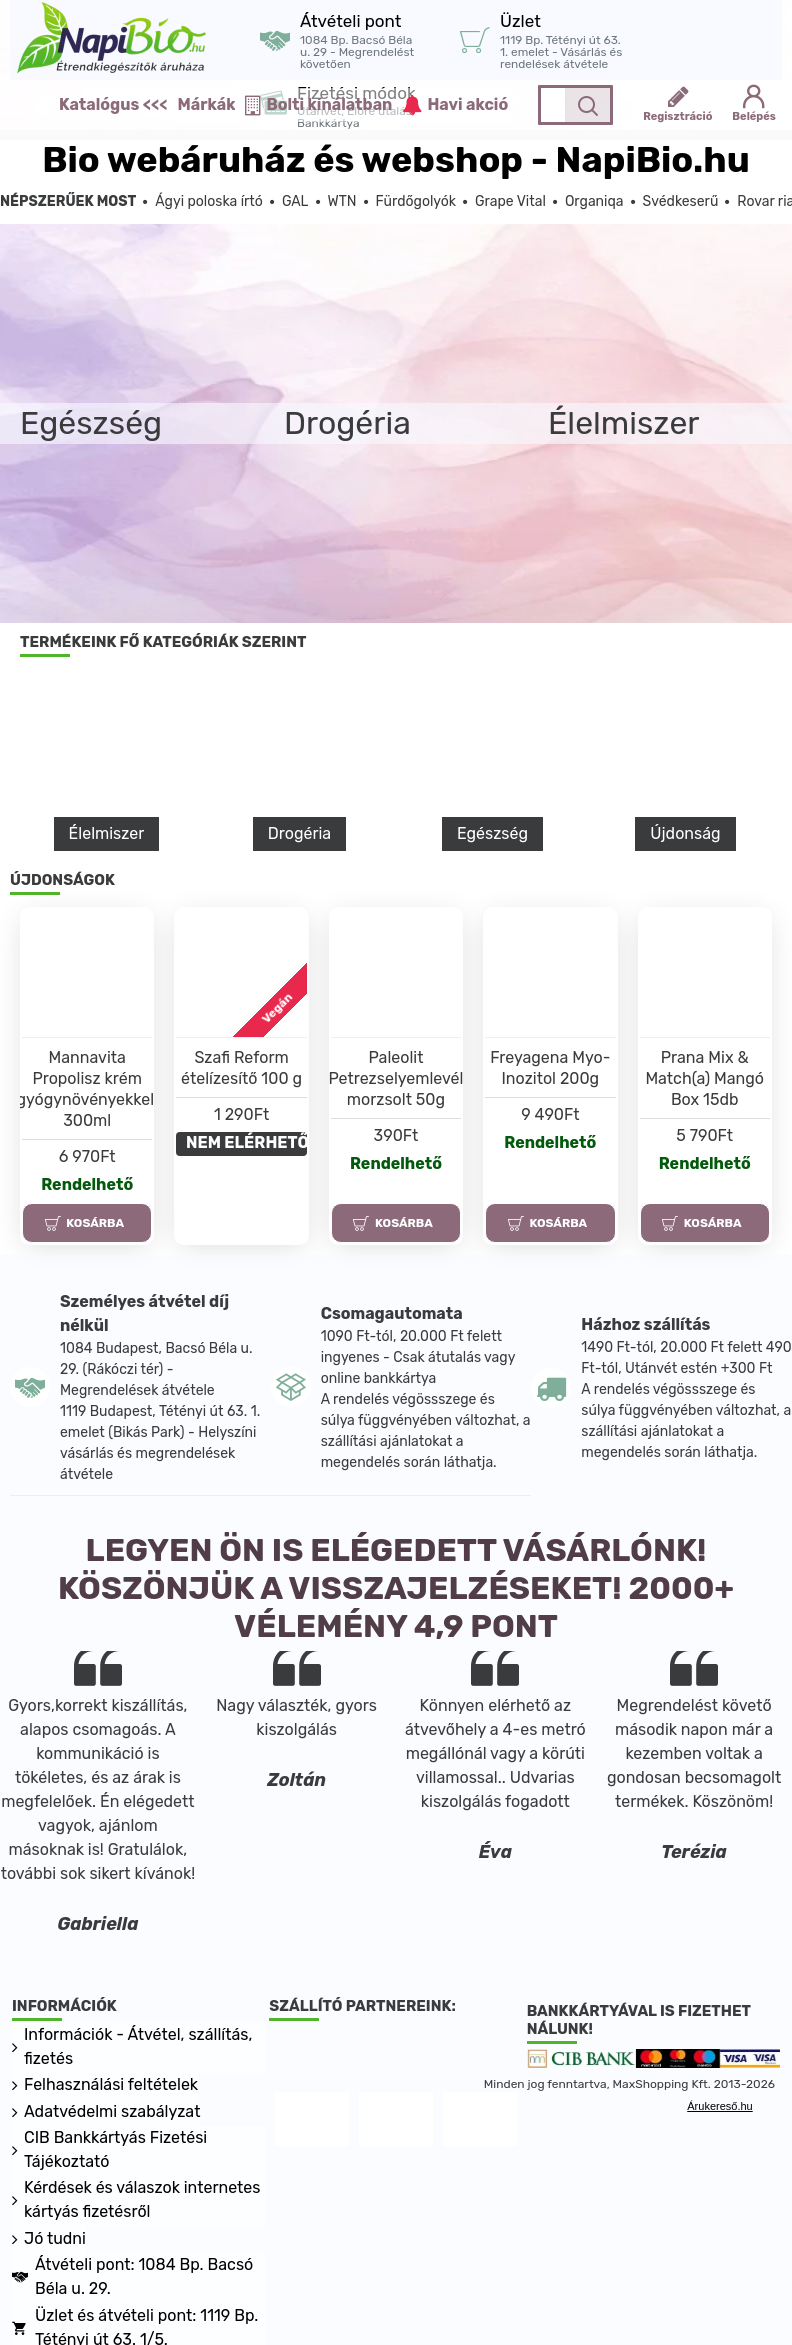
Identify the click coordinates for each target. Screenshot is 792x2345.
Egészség (492, 833)
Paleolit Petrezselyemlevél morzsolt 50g (395, 1078)
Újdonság (685, 833)
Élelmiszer (107, 833)
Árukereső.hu (719, 2107)
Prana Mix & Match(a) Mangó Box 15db (704, 1078)
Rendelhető (87, 1184)
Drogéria (299, 833)
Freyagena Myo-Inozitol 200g (550, 1068)
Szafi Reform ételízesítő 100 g (241, 1068)
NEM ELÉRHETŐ (246, 1142)
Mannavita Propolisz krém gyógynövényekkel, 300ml (87, 1088)
